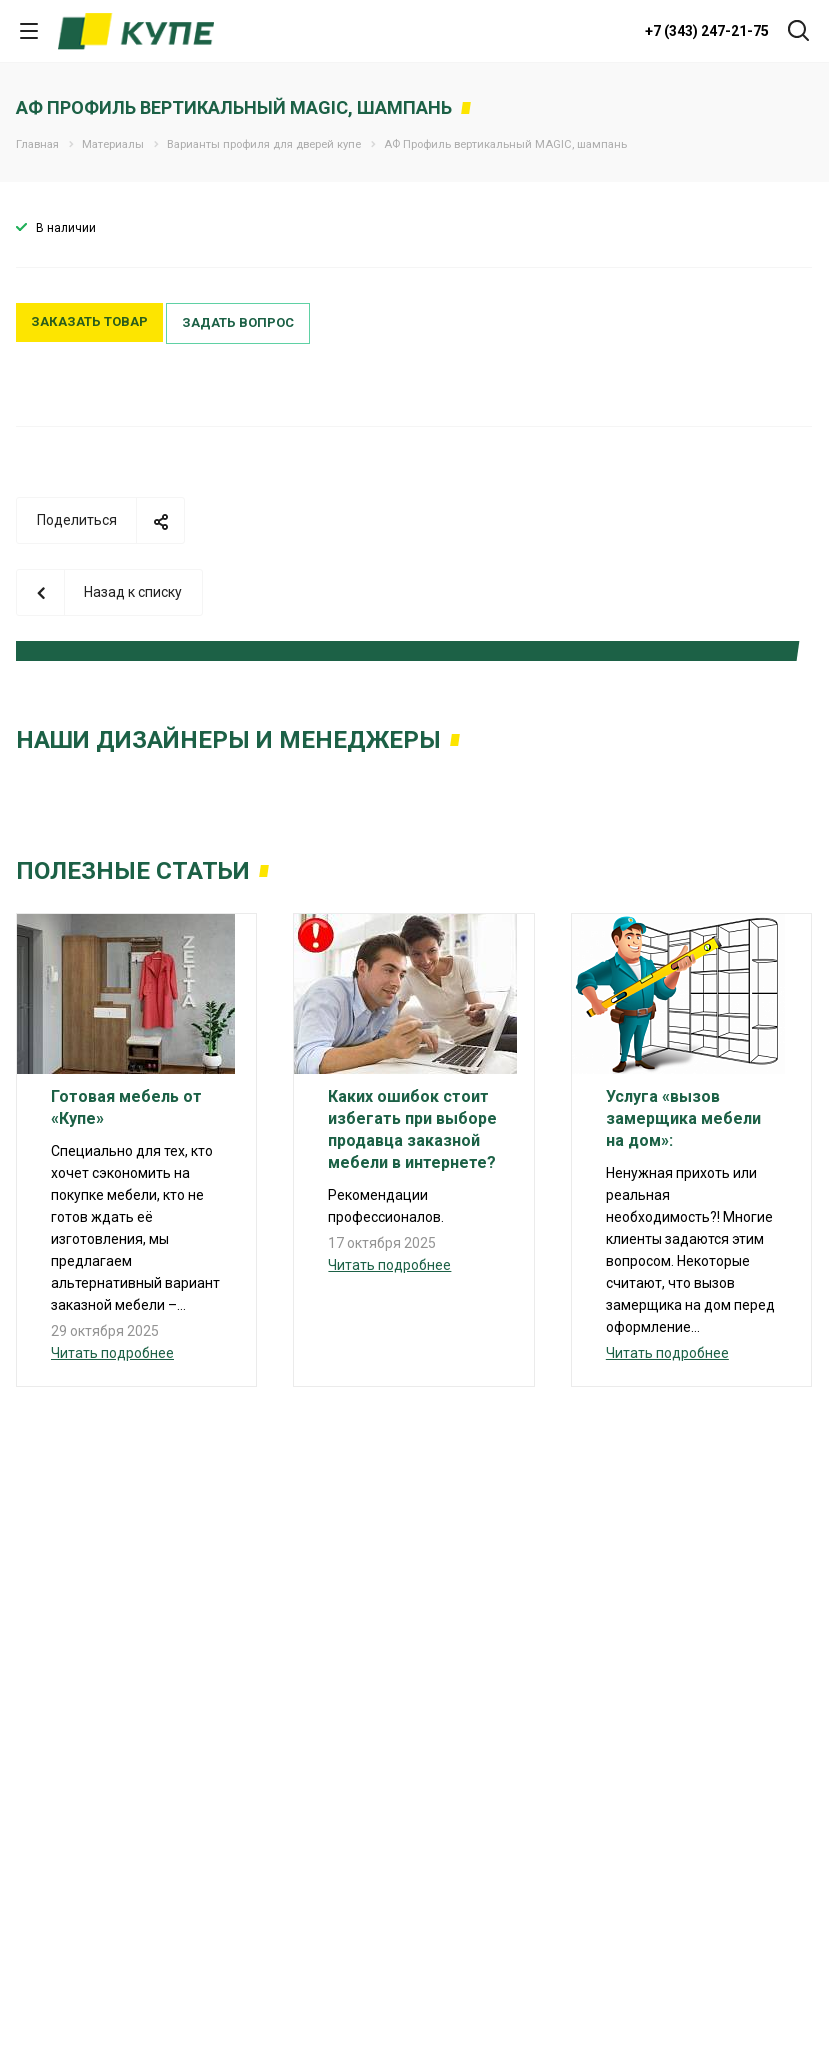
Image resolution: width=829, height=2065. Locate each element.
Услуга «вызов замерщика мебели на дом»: (683, 1118)
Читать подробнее (112, 1353)
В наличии (66, 228)
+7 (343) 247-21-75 (707, 31)
